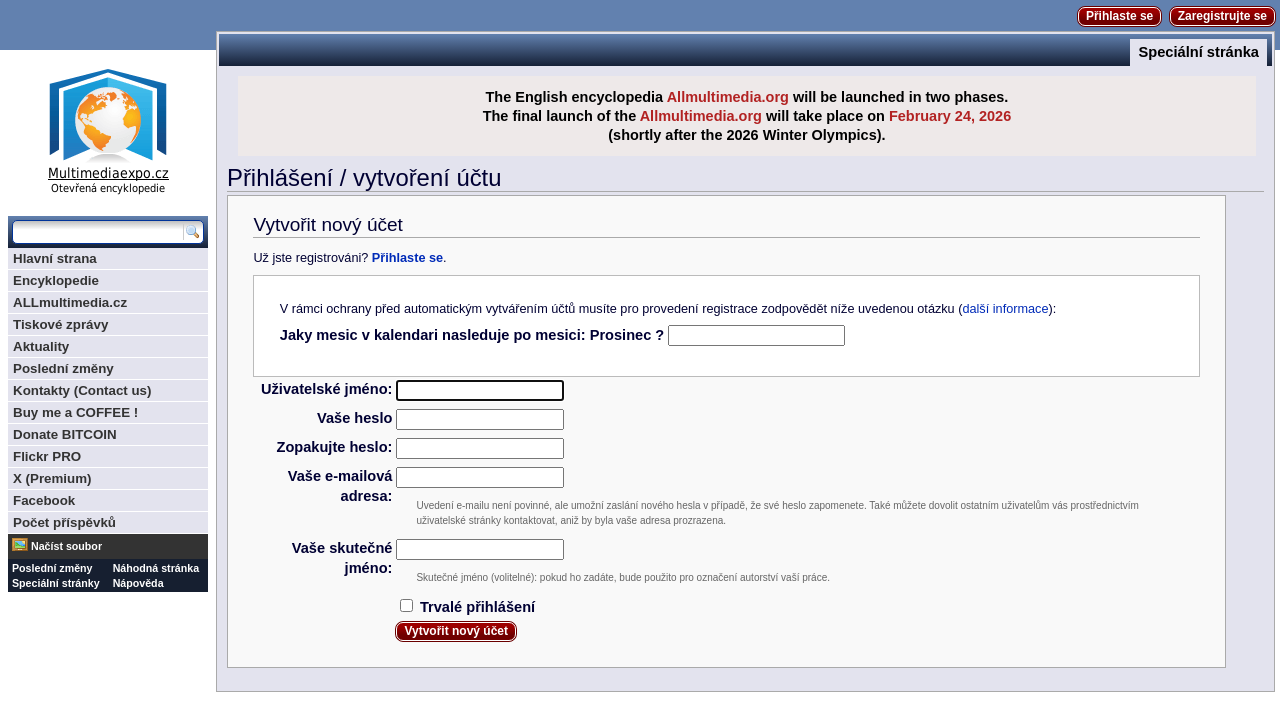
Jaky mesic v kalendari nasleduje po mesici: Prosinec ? (472, 335)
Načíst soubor (66, 546)
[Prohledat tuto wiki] (98, 232)
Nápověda (138, 583)
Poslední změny (63, 368)
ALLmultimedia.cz (70, 302)
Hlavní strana (55, 258)
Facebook (44, 500)
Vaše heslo (354, 418)
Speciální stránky (56, 583)
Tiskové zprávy (60, 324)
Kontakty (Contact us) (82, 390)
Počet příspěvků (64, 522)
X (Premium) (52, 478)
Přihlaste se (1119, 16)
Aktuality (41, 346)
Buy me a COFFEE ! (75, 412)
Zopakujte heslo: (334, 447)
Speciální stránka (1198, 52)
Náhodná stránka (156, 568)
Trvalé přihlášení (477, 607)
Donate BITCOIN (65, 434)
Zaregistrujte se (1222, 16)
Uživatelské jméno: (326, 389)
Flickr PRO (47, 456)
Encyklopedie (56, 280)
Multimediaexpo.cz (108, 128)
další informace (1005, 309)
